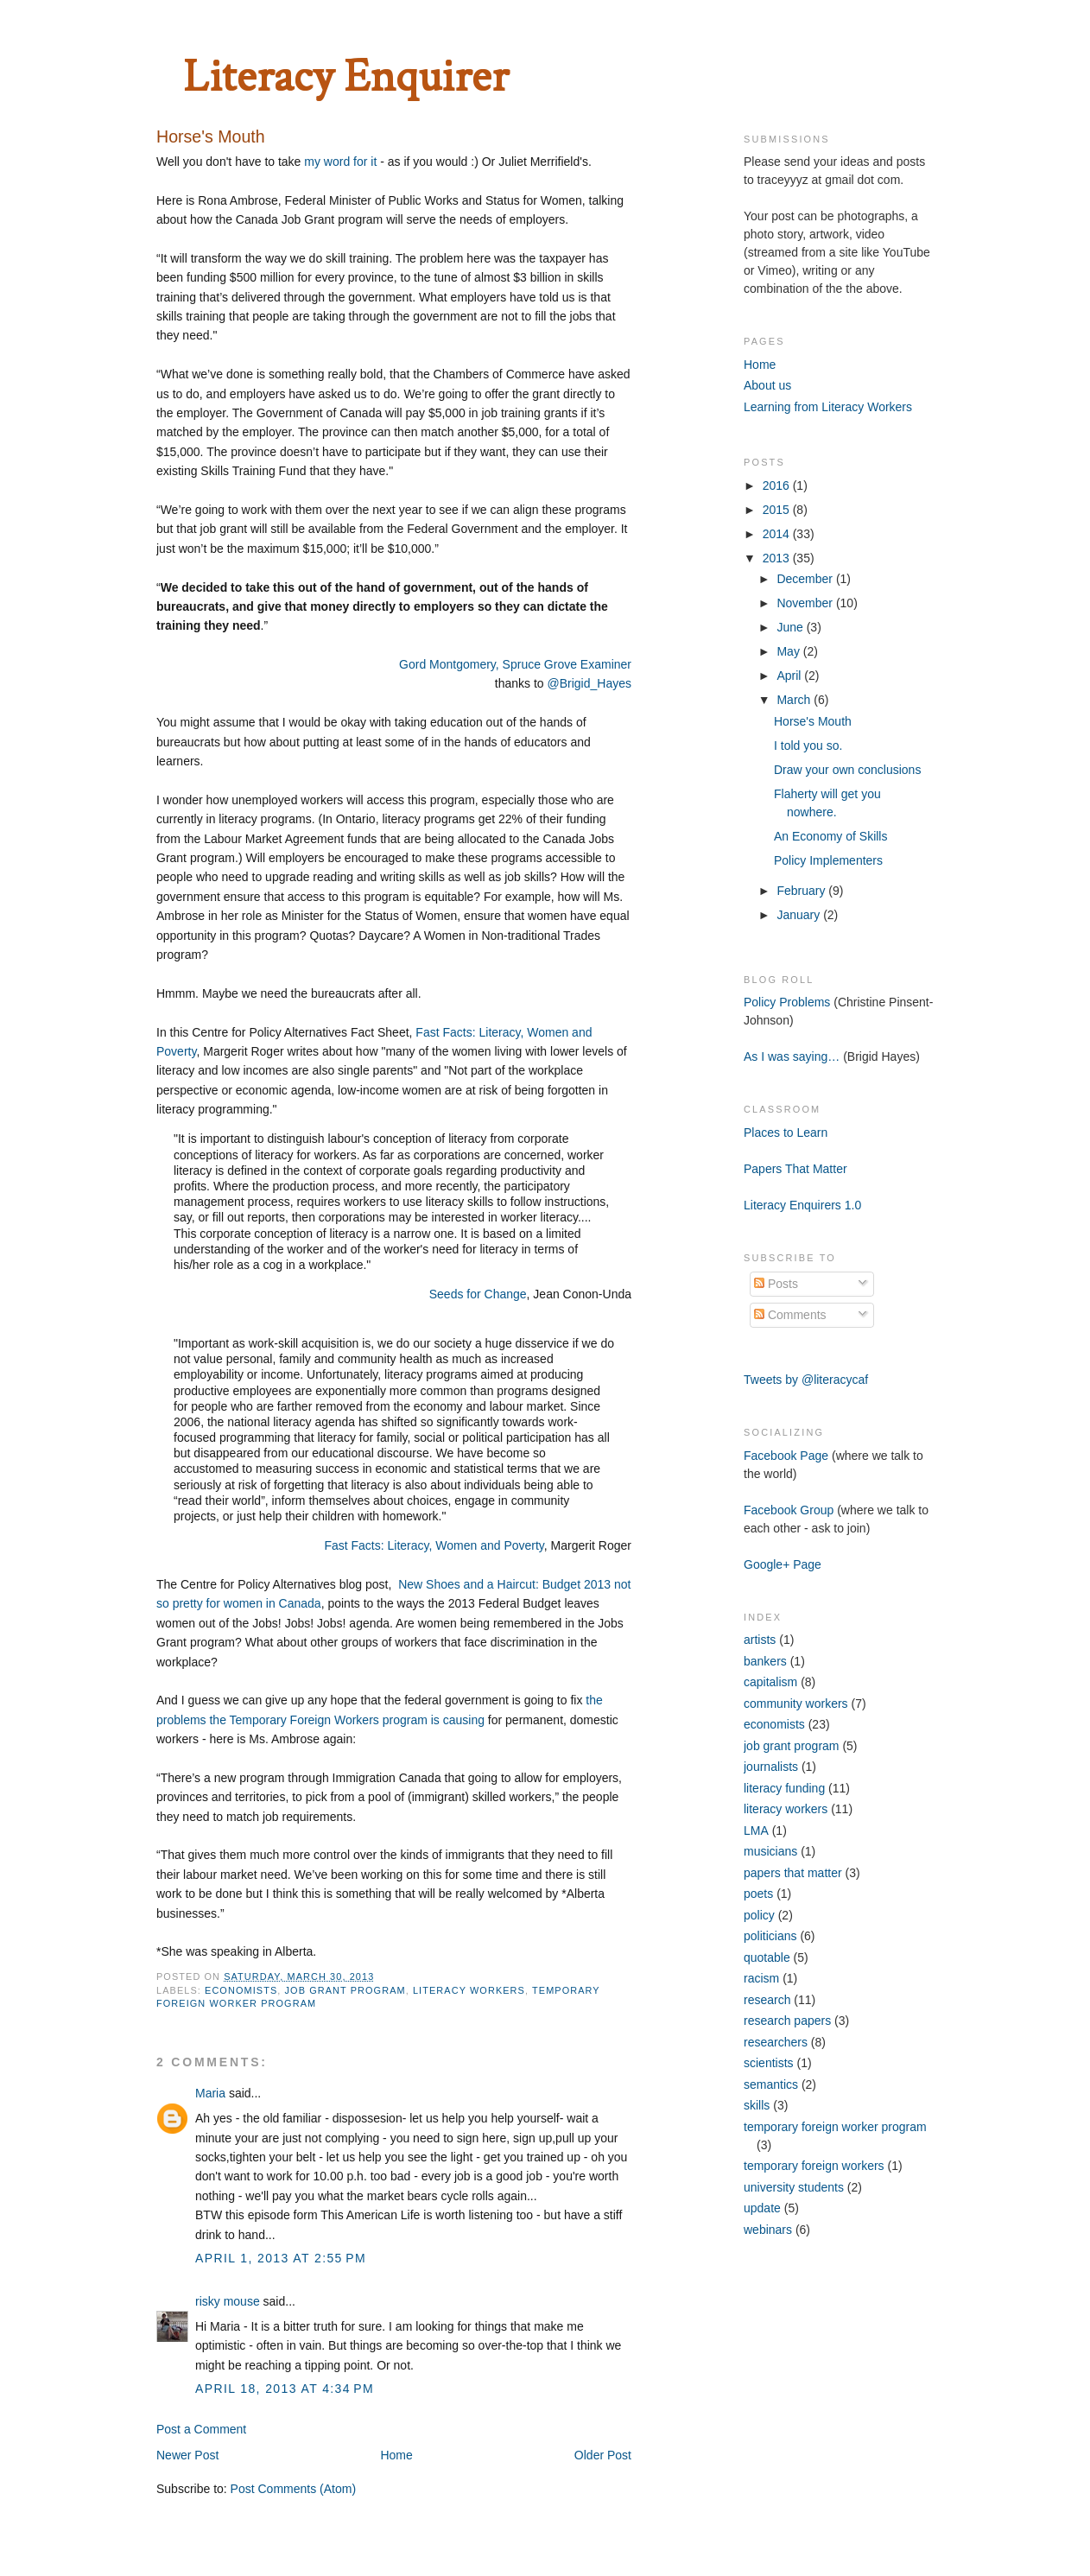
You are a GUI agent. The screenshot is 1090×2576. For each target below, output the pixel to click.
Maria (210, 2093)
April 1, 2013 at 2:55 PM (280, 2258)
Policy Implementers (828, 860)
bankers (765, 1661)
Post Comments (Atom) (293, 2489)
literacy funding (784, 1788)
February (802, 891)
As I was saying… (792, 1056)
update (762, 2208)
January (799, 915)
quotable (767, 1957)
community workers (796, 1703)
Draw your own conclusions (847, 770)
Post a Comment (201, 2429)
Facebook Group (788, 1510)
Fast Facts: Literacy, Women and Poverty (433, 1545)
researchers (776, 2042)
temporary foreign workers (814, 2166)
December (805, 579)
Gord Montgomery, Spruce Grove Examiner (515, 664)
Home (396, 2455)
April (790, 675)
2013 (778, 558)
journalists (771, 1766)
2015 (778, 510)
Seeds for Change (476, 1294)
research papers (787, 2020)
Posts (776, 1284)
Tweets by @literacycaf (806, 1379)
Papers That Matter (795, 1169)
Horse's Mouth (813, 721)
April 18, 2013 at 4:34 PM (284, 2388)
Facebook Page (786, 1455)
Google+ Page (782, 1564)
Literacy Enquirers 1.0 (802, 1205)
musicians (770, 1851)
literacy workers (469, 1990)
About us (767, 385)
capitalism (770, 1682)
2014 (778, 534)
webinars (768, 2230)
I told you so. (808, 745)
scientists (769, 2063)
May (789, 651)
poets (758, 1893)
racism (761, 1978)
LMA (756, 1830)
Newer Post (187, 2455)
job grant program (345, 1990)
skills (757, 2105)
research (767, 2000)
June (791, 627)
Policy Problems (787, 1002)
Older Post (602, 2455)
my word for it (340, 161)
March (795, 700)
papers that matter (793, 1873)
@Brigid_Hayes (589, 683)
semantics (771, 2084)
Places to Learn (785, 1132)
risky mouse (227, 2301)
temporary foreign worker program (835, 2127)
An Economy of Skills (831, 836)
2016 (778, 485)
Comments (790, 1315)
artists (760, 1639)
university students (794, 2187)
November (805, 603)
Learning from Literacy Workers (828, 407)
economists (241, 1990)
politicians (770, 1936)
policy (759, 1915)
